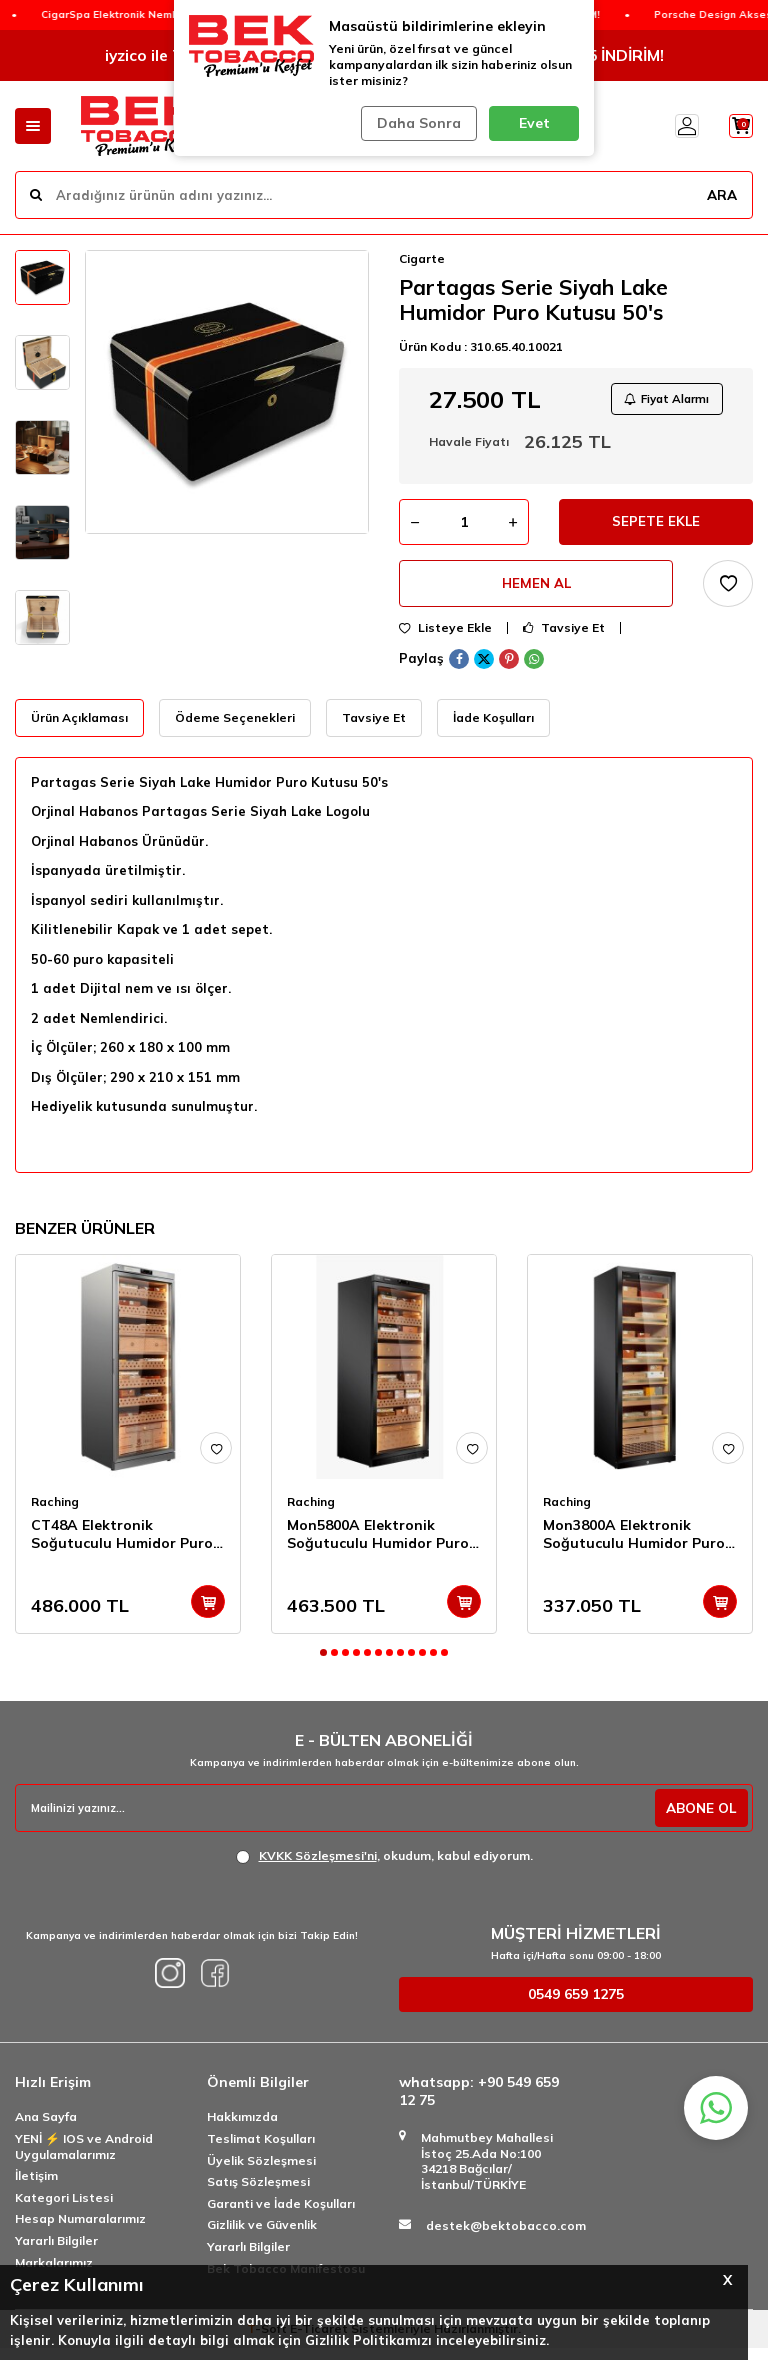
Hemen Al (536, 593)
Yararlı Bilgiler (56, 2251)
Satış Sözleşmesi (258, 2193)
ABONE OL (699, 1819)
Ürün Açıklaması (79, 728)
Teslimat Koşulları (261, 2149)
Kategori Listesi (64, 2208)
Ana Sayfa (46, 2128)
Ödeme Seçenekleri (235, 728)
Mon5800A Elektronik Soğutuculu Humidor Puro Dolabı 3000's (378, 1546)
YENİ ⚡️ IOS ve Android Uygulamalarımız (84, 2157)
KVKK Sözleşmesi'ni (318, 1866)
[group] (227, 392)
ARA (721, 194)
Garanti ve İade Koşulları (281, 2214)
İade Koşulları (493, 728)
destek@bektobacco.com (506, 2236)
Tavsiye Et (564, 639)
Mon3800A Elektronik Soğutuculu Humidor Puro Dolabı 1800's (634, 1546)
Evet (534, 123)
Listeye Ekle (445, 639)
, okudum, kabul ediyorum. (384, 1867)
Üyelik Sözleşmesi (261, 2171)
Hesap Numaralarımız (80, 2230)
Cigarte (422, 258)
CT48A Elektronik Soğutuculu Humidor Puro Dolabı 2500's (122, 1546)
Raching (55, 1513)
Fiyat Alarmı (662, 400)
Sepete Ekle (656, 528)
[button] (323, 1664)
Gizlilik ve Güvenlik (262, 2236)
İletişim (36, 2187)
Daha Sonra (416, 123)
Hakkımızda (242, 2128)
